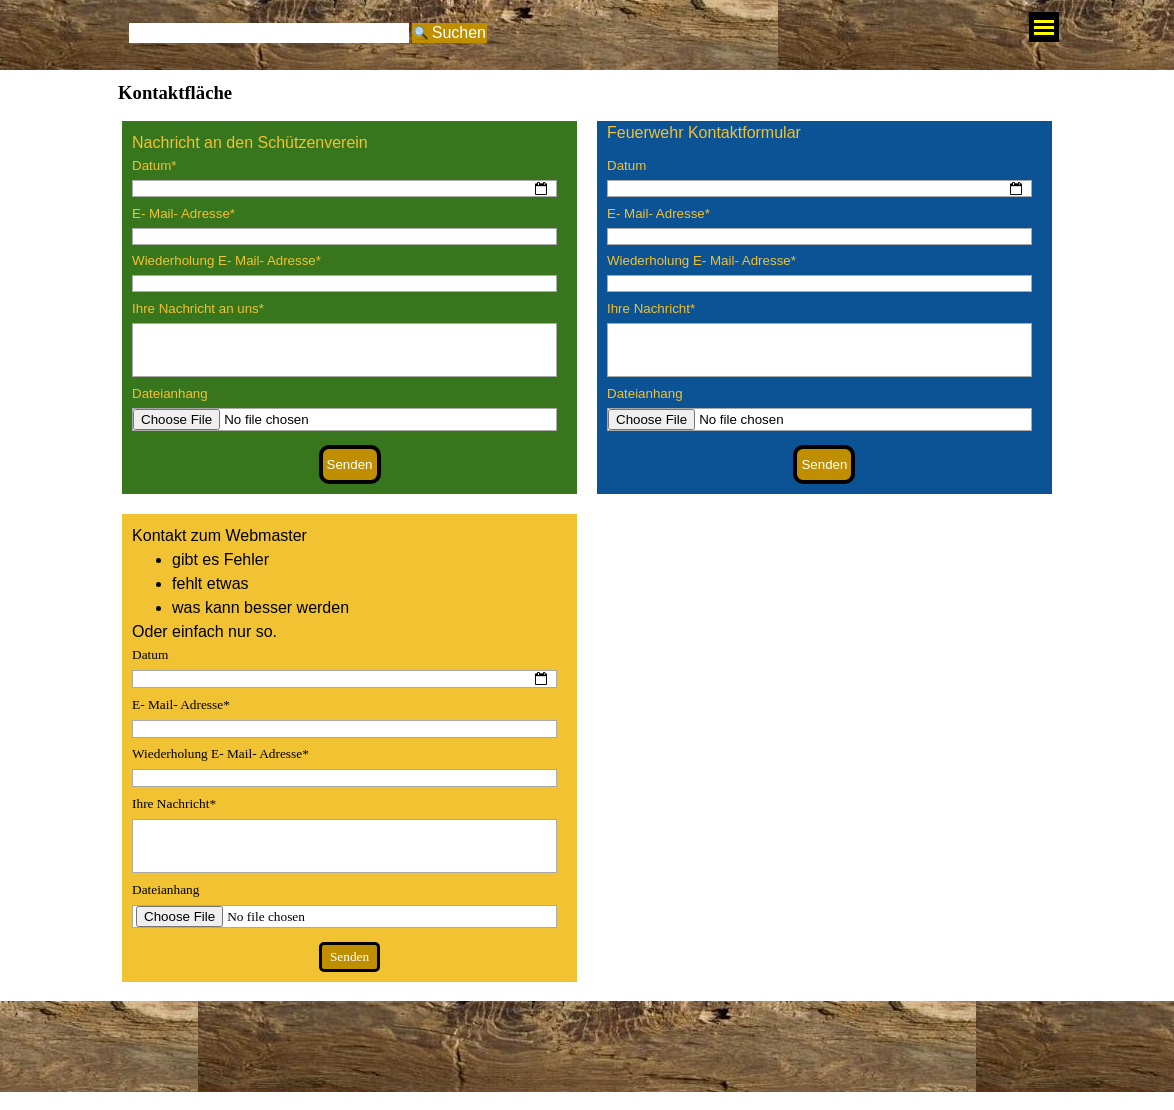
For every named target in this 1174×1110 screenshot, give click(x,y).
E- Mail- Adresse (183, 213)
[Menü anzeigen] (1044, 27)
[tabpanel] (349, 143)
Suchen (459, 32)
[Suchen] (269, 33)
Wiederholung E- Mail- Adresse (226, 260)
